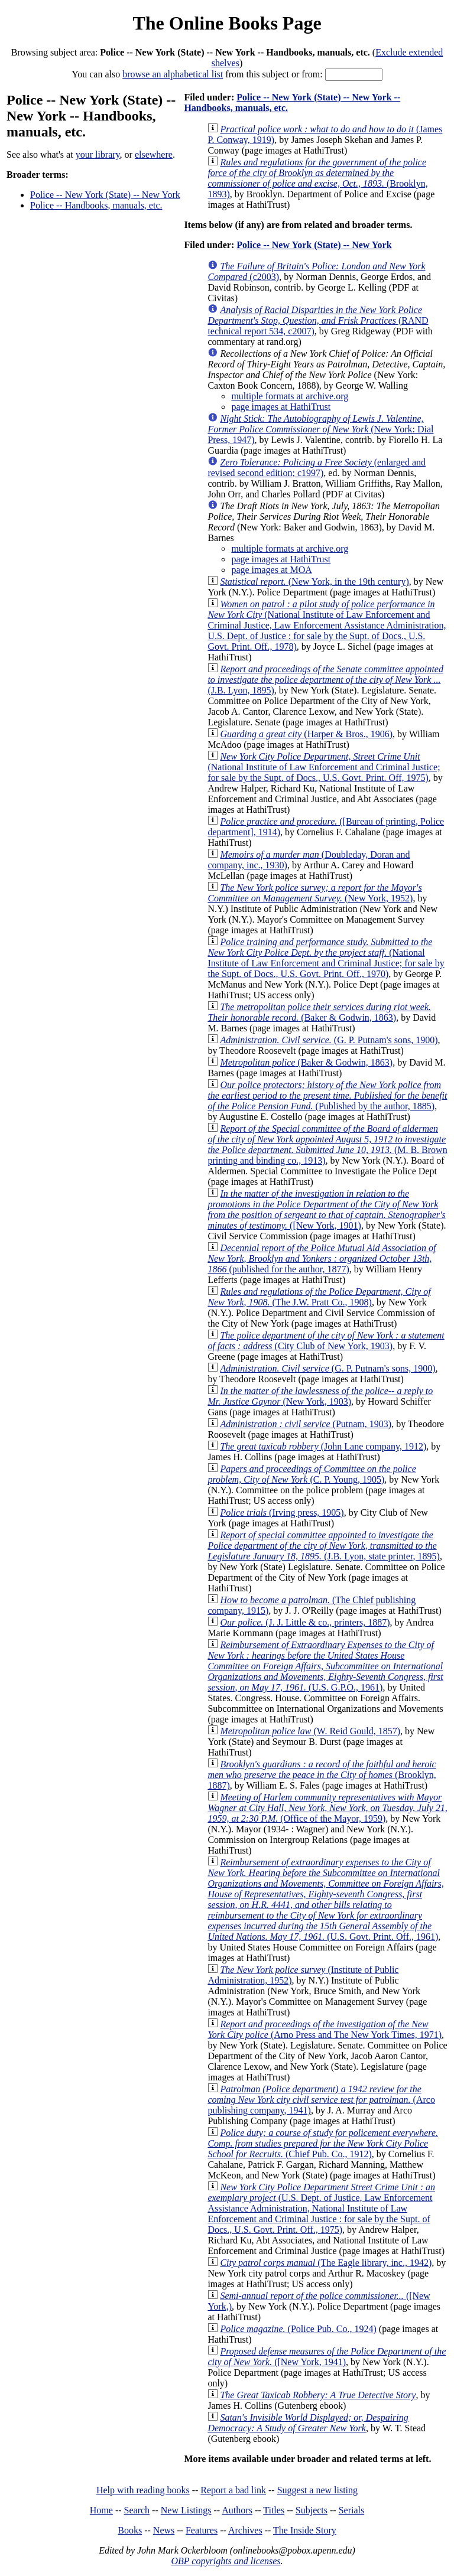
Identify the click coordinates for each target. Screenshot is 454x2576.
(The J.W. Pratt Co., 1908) (318, 1297)
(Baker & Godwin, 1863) (319, 1012)
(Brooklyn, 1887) (321, 1774)
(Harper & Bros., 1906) (306, 734)
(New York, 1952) (314, 892)
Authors (237, 2510)
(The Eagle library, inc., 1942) (326, 2263)
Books (130, 2530)
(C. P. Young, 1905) (311, 1474)
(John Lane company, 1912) (323, 1446)
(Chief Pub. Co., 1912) (322, 2143)
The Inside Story (304, 2530)
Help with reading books (143, 2490)
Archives (245, 2530)
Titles (273, 2510)
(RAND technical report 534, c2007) (317, 320)
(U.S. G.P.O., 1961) (325, 1666)
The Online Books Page (226, 23)
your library (98, 154)
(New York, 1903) (320, 1396)
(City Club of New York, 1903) (325, 1340)
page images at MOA (271, 570)
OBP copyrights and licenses (225, 2561)
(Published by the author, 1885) (327, 1095)
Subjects (311, 2510)
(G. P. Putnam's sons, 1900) (328, 1040)
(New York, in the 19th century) (314, 582)
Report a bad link (233, 2490)
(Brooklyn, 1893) (317, 178)
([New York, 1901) (326, 1209)
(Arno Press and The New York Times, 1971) (324, 2029)
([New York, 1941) (326, 2356)
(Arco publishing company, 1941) (321, 2099)
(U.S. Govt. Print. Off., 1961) (325, 1899)
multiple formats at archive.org (289, 396)
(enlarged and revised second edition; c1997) (316, 467)
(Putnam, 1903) (305, 1424)
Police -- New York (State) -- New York (105, 195)
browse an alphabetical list (172, 74)
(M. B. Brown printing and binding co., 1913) (327, 1144)
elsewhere (154, 154)
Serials (352, 2510)
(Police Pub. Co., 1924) (298, 2329)
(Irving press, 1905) (281, 1512)
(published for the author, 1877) (321, 1258)
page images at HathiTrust (280, 407)
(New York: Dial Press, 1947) (320, 429)
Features (202, 2530)
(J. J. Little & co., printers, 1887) (305, 1622)
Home (101, 2510)
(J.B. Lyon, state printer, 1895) (323, 1545)
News (163, 2530)
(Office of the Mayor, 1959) (327, 1807)
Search (137, 2510)
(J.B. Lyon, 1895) (325, 679)
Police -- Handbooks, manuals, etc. (96, 205)
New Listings (186, 2510)
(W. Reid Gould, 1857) (310, 1731)
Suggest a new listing (317, 2490)
